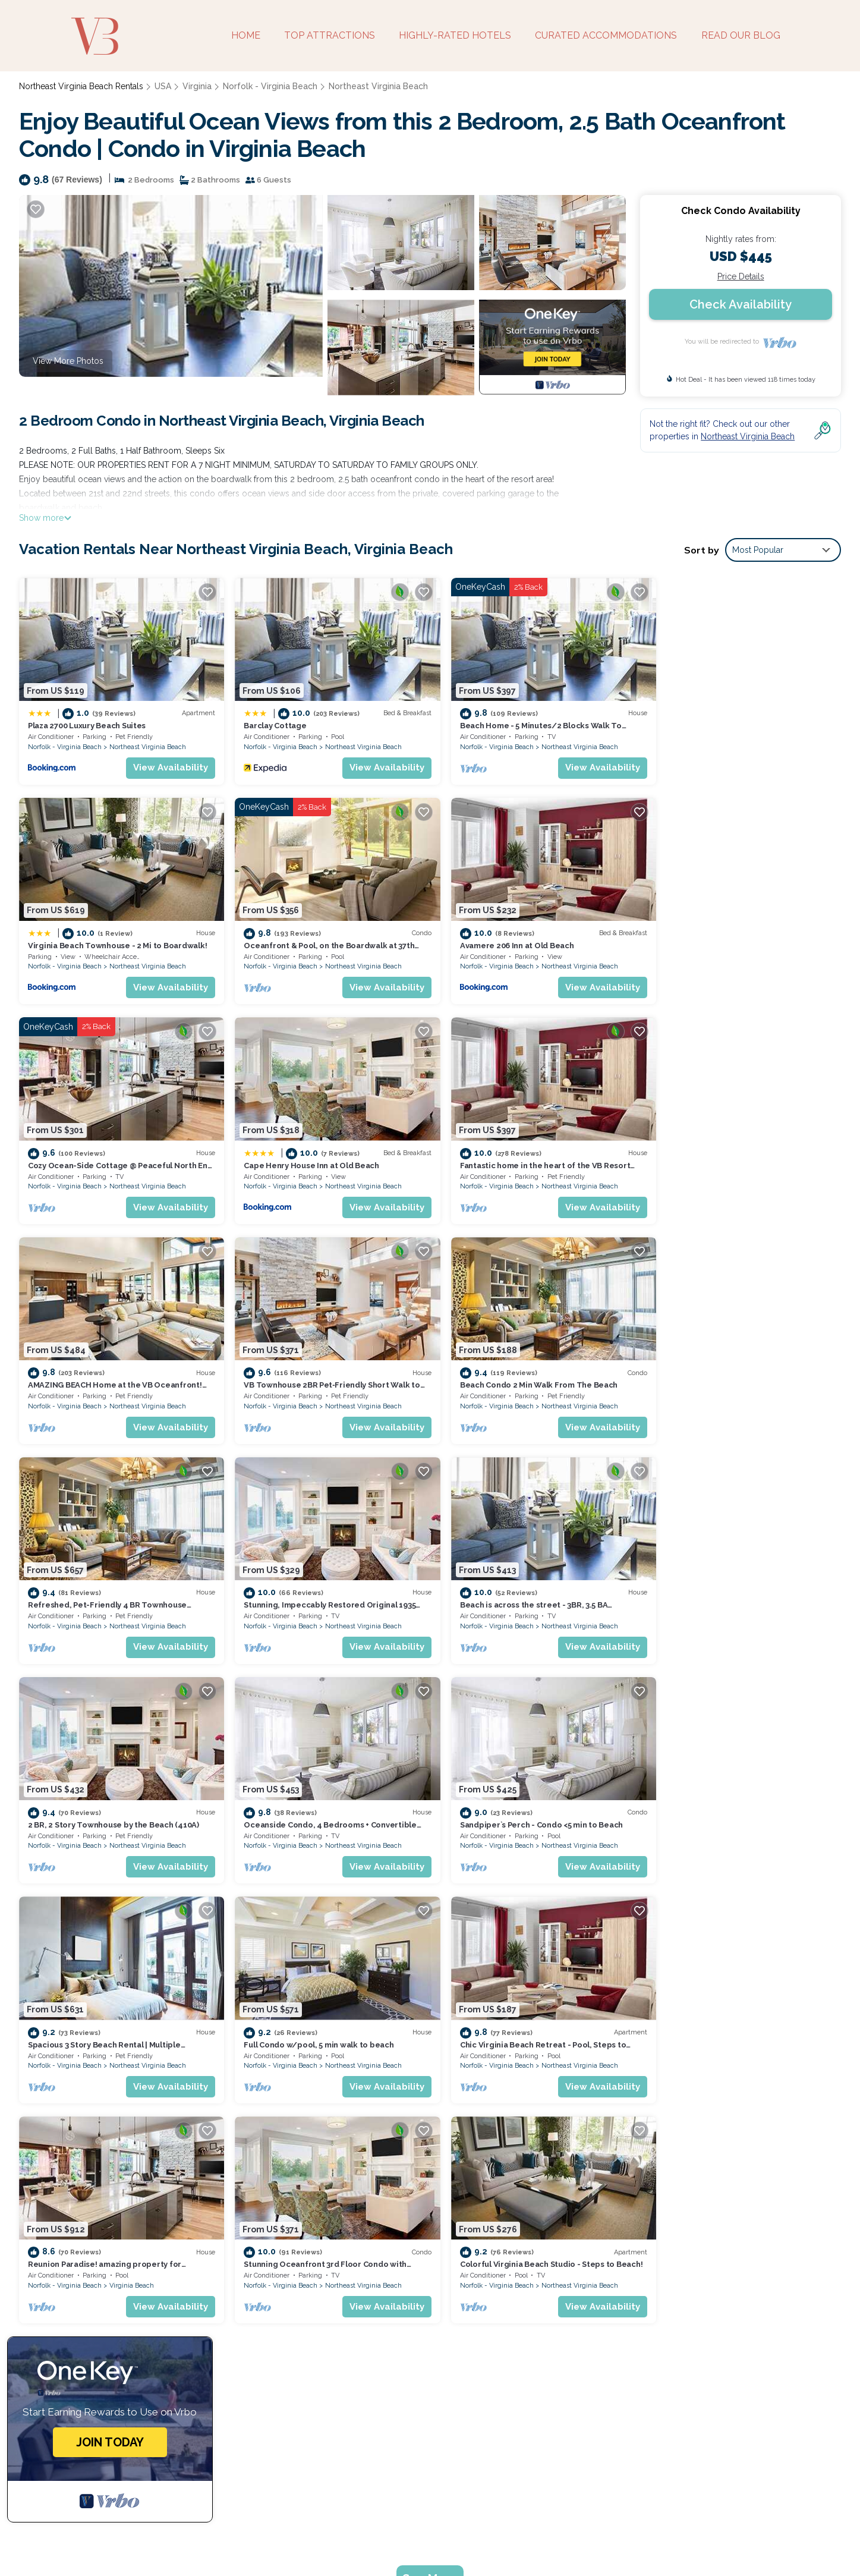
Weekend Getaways (288, 2538)
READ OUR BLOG (740, 35)
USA (163, 86)
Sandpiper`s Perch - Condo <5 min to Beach (317, 1581)
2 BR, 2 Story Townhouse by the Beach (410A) (738, 1366)
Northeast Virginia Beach (371, 86)
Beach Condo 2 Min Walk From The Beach (731, 1151)
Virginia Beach (339, 1818)
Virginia (196, 86)
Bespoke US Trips (197, 2538)
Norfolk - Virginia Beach (267, 86)
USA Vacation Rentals (76, 2244)
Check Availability (740, 304)
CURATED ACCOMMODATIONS (606, 35)
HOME (246, 35)
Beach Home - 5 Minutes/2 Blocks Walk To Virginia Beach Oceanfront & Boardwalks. (609, 2263)
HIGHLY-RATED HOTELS (455, 35)
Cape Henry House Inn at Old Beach (720, 936)
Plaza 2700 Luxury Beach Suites (87, 720)
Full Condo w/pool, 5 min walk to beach (727, 1581)
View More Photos (68, 361)
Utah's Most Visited (383, 2538)
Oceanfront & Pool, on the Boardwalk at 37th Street (544, 2301)
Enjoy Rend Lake (665, 2538)
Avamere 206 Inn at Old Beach (293, 936)
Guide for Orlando (472, 2538)
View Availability (162, 763)
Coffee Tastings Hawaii (569, 2538)
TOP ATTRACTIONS (330, 35)
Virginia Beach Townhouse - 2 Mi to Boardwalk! (742, 720)
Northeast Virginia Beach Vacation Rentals (115, 2225)
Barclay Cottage (267, 720)
